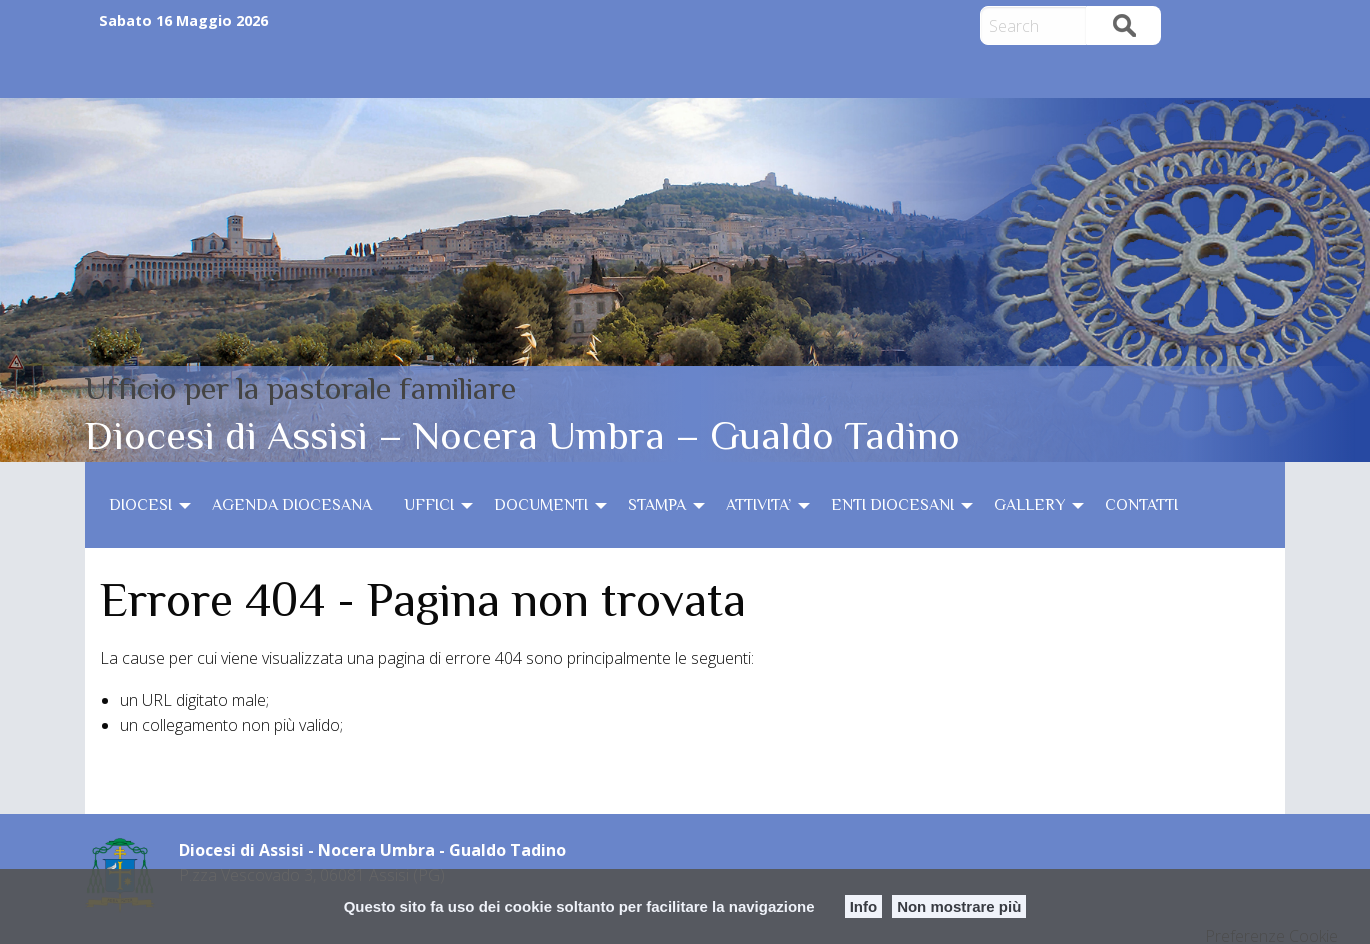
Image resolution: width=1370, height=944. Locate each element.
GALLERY (1029, 505)
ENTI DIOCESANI (892, 505)
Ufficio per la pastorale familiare (300, 388)
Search (1124, 25)
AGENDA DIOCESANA (292, 505)
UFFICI (429, 505)
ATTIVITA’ (758, 505)
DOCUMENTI (541, 505)
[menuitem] (144, 505)
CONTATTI (1141, 505)
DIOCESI (140, 505)
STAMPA (657, 505)
